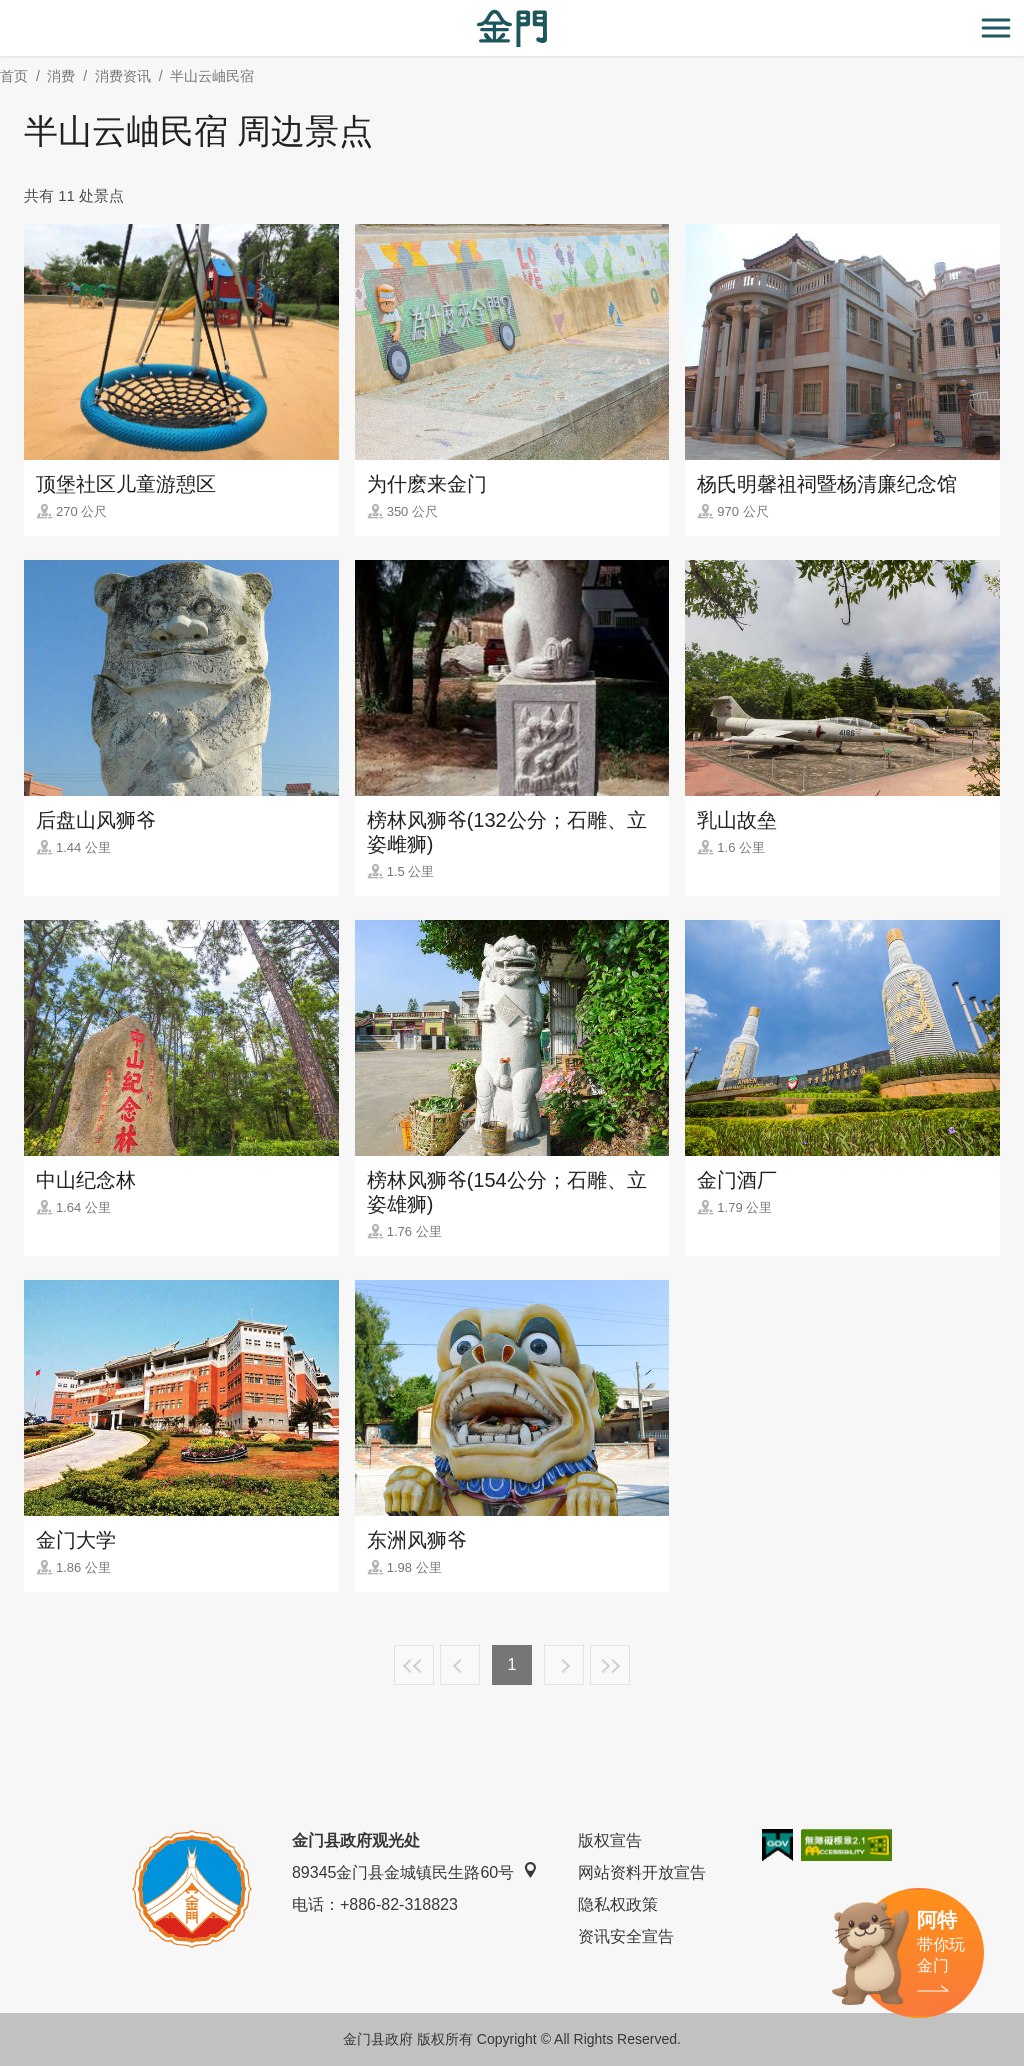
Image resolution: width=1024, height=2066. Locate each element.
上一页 (460, 1665)
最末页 (610, 1665)
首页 (14, 76)
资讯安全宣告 (626, 1936)
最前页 (414, 1665)
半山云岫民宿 (212, 76)
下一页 (564, 1665)
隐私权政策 (618, 1904)
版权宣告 (610, 1840)
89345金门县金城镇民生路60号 (415, 1871)
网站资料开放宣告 (642, 1872)
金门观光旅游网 (512, 28)
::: (6, 11)
